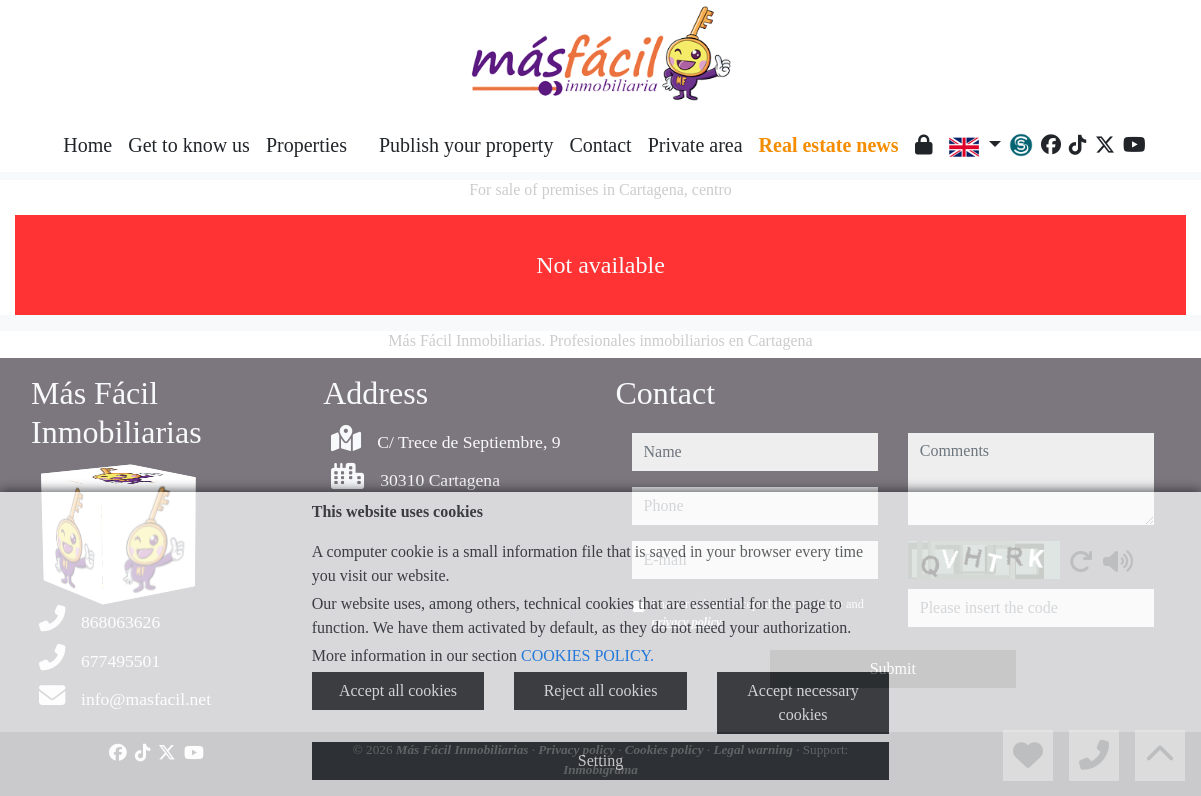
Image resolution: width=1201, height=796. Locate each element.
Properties (306, 145)
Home (87, 145)
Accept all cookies (398, 690)
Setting (600, 760)
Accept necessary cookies (803, 702)
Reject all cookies (601, 690)
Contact (600, 145)
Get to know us (189, 145)
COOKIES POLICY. (587, 655)
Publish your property (466, 145)
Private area (695, 145)
